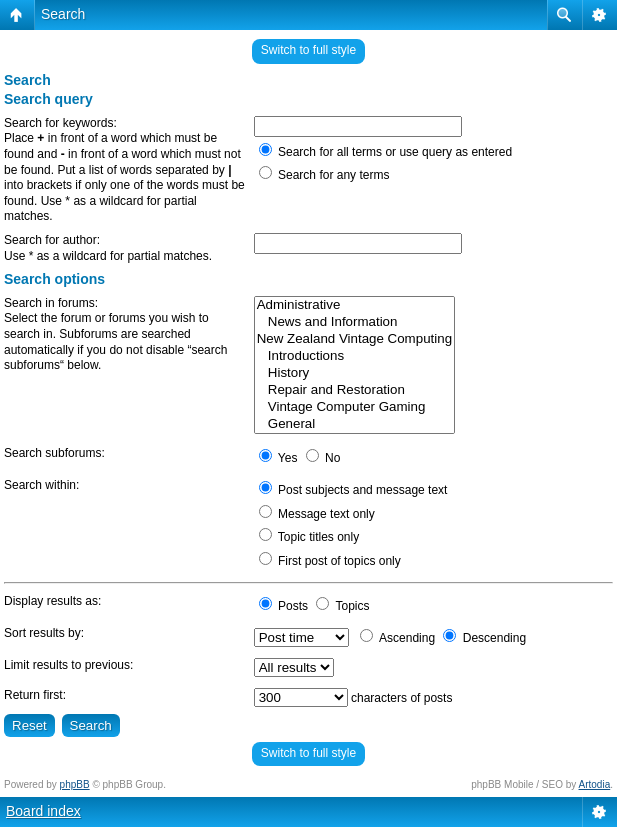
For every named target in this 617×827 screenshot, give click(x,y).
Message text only (317, 514)
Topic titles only (309, 537)
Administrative (354, 305)
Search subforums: (54, 453)
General (354, 424)
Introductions (354, 356)
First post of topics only (330, 561)
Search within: (41, 485)
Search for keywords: (60, 123)
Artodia (595, 784)
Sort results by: (44, 633)
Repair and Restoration (354, 390)
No (323, 458)
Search (63, 14)
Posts (283, 606)
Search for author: (52, 240)
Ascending (397, 638)
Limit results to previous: (68, 665)
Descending (484, 638)
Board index (43, 811)
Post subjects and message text (353, 490)
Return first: (35, 695)
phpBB (75, 784)
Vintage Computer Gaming (354, 407)
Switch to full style (308, 50)
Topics (342, 606)
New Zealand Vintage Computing (354, 339)
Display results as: (52, 601)
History (354, 373)
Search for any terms (324, 175)
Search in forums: (51, 303)
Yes (278, 458)
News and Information (354, 322)
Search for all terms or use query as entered (385, 152)
